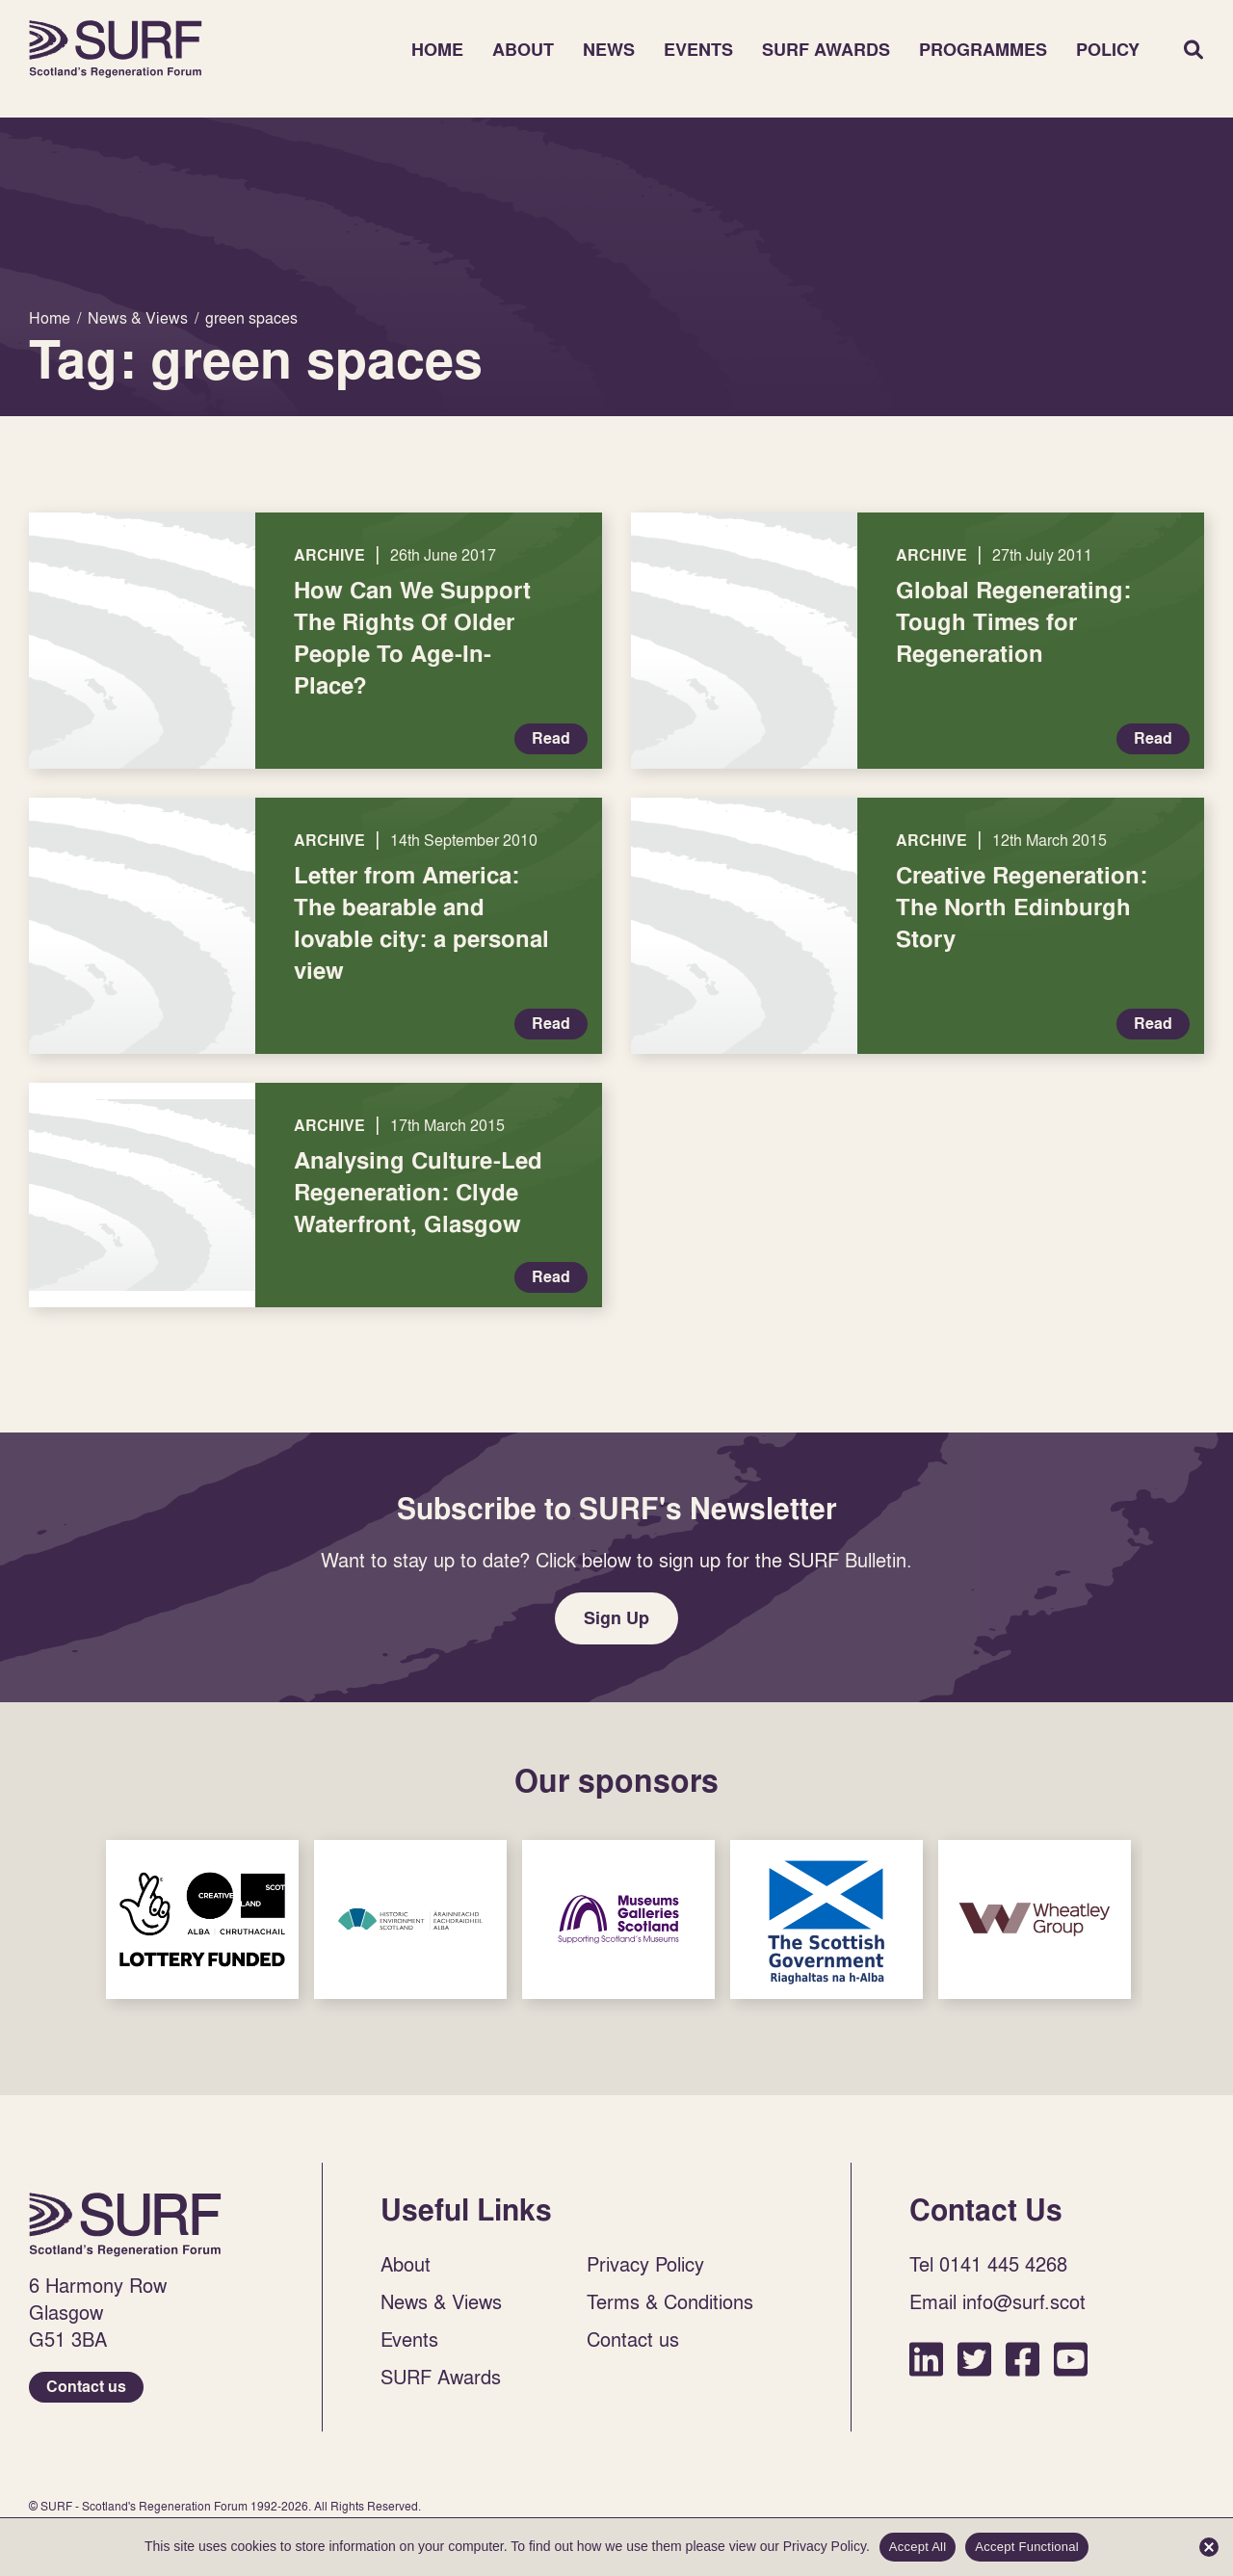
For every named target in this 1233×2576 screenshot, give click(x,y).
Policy (1108, 50)
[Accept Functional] (1209, 2547)
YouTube (1071, 2359)
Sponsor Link (202, 1919)
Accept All (918, 2546)
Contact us (86, 2387)
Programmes (983, 50)
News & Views (441, 2301)
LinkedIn (926, 2359)
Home (115, 49)
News (609, 50)
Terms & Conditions (670, 2301)
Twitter (974, 2359)
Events (698, 50)
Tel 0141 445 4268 (988, 2263)
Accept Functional (1027, 2546)
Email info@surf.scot (997, 2301)
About (523, 50)
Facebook (1022, 2359)
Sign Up (616, 1618)
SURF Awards (826, 50)
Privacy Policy (645, 2263)
